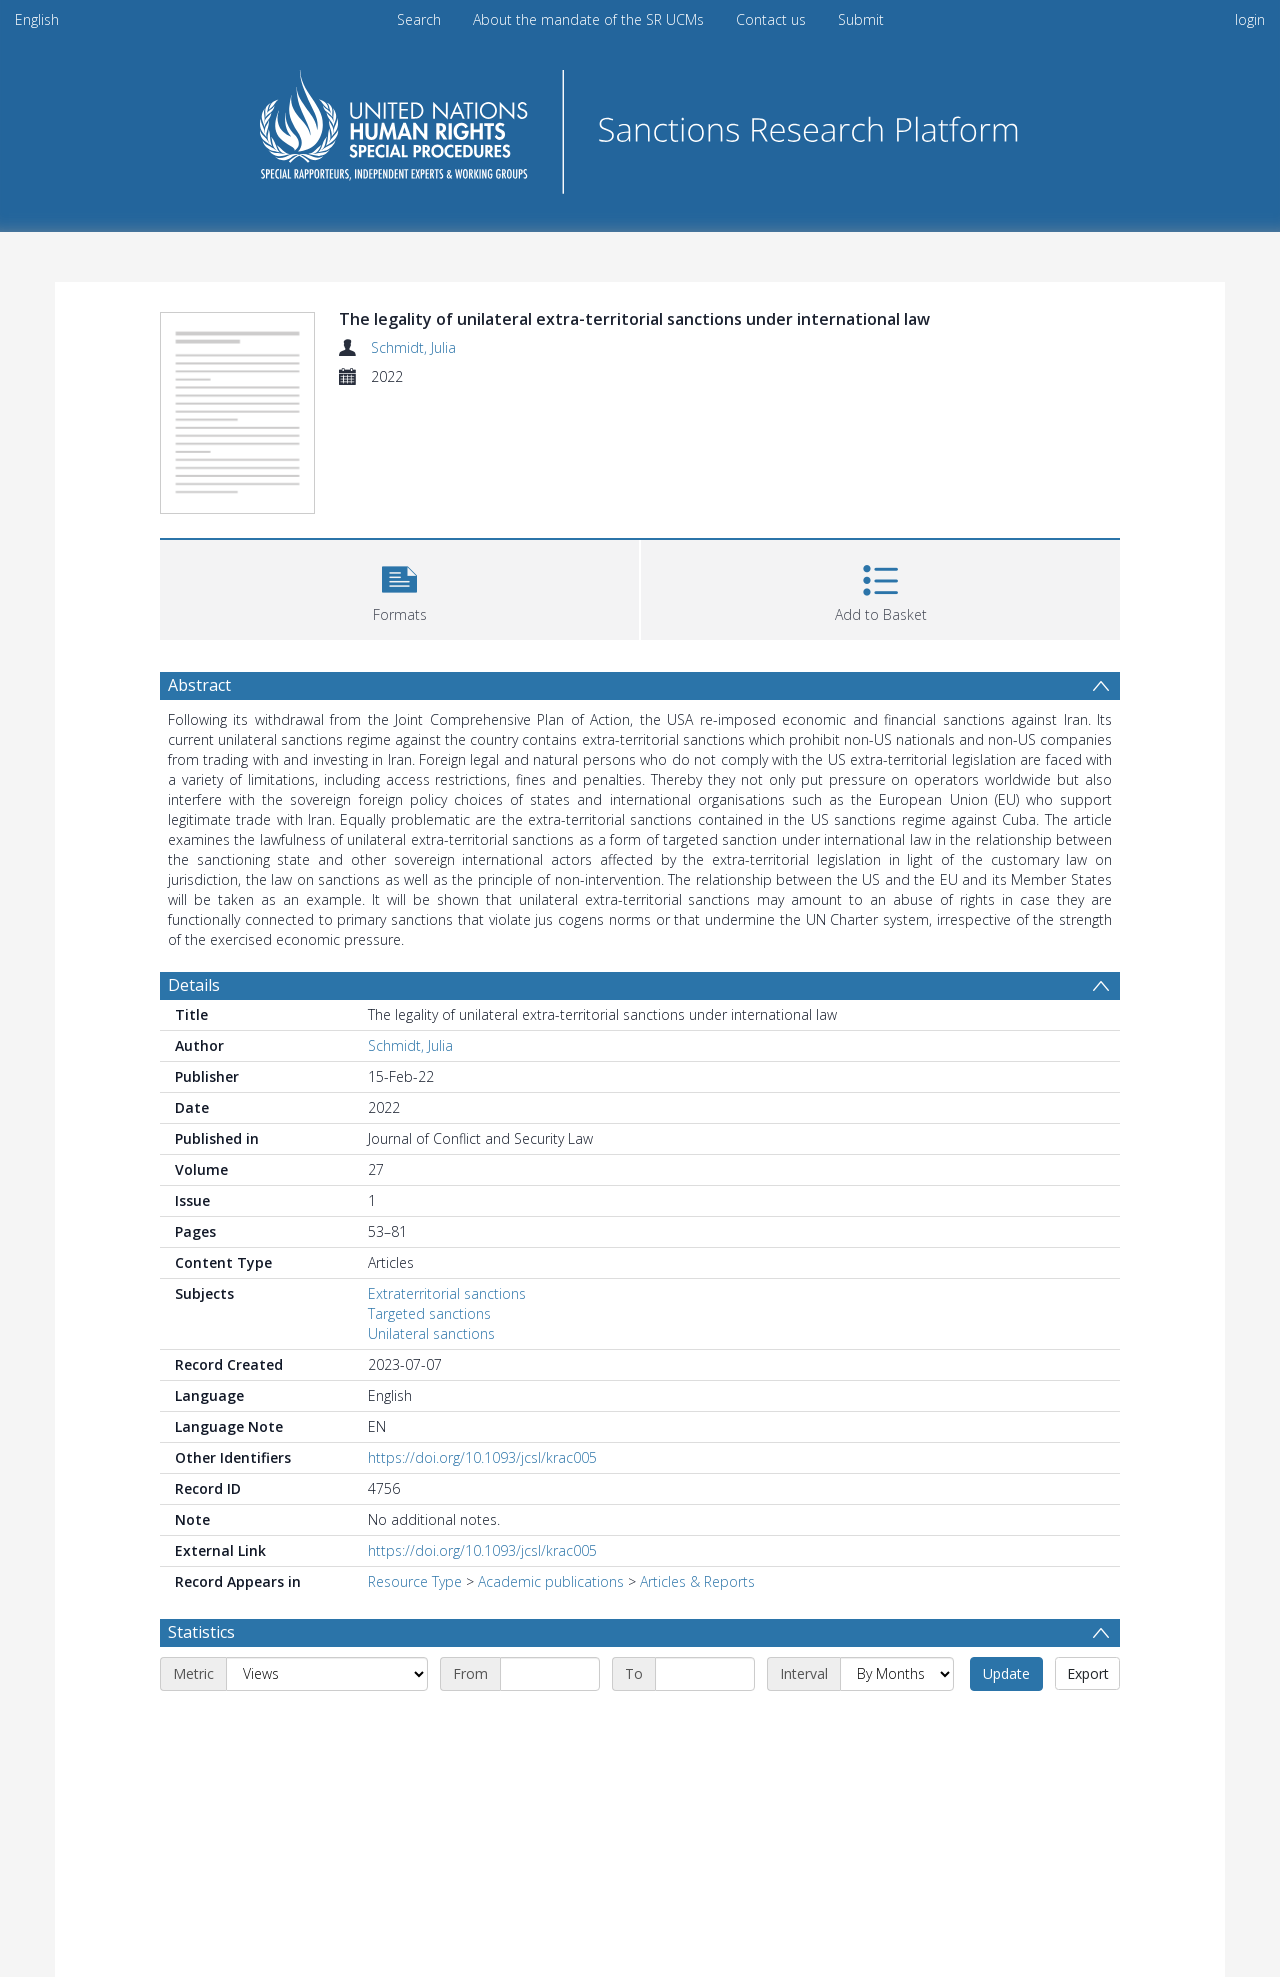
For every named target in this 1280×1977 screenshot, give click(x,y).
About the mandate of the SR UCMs (588, 19)
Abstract (199, 685)
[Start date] (550, 1674)
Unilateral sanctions (431, 1333)
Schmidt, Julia (413, 347)
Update (1006, 1673)
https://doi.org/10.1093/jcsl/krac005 (482, 1457)
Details (194, 985)
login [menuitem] (1250, 19)
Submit (861, 19)
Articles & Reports (697, 1581)
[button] (399, 587)
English (37, 19)
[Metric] (327, 1674)
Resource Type (415, 1581)
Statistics (201, 1632)
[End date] (705, 1674)
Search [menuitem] (419, 19)
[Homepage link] (640, 126)
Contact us (771, 19)
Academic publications (551, 1581)
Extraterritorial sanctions (447, 1293)
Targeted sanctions (429, 1313)
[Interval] (897, 1674)
